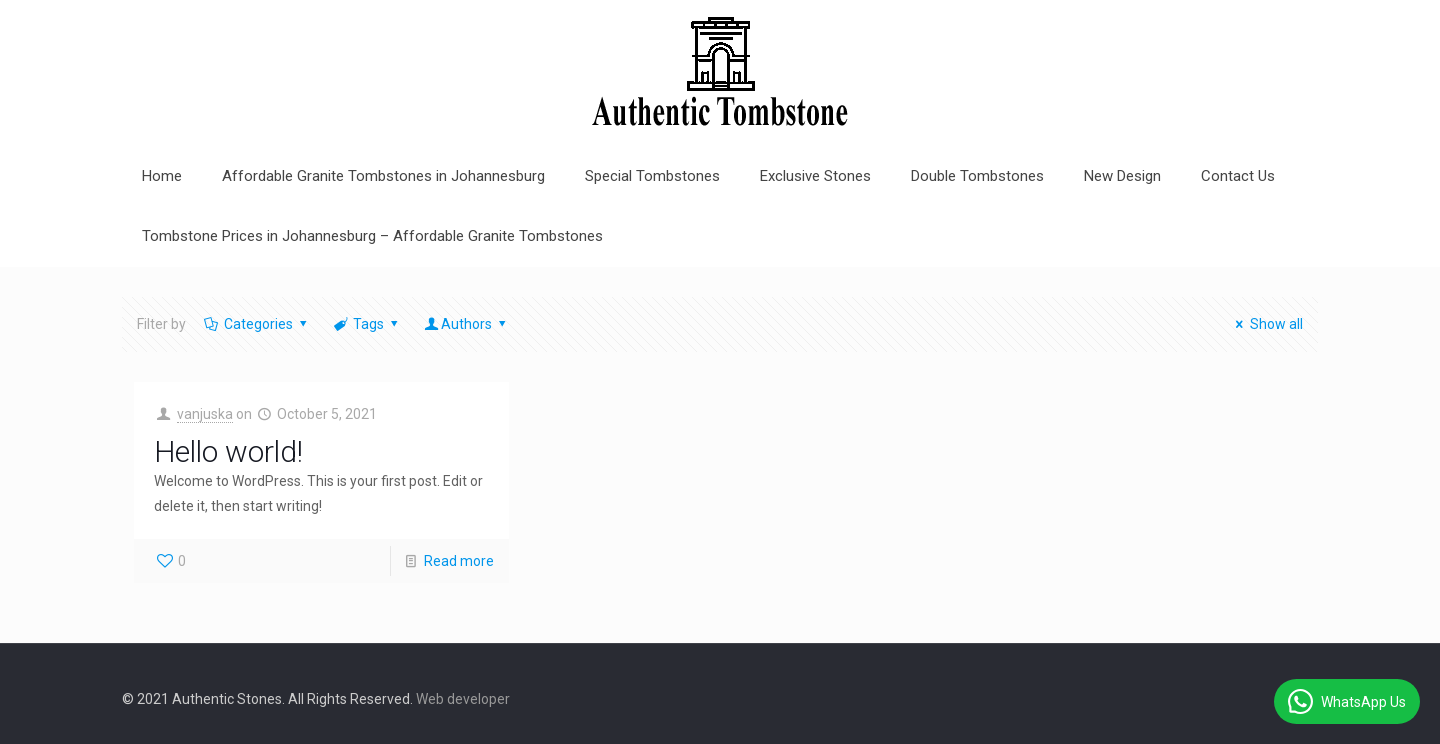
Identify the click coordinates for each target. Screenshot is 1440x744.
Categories (256, 324)
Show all (1266, 324)
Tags (366, 324)
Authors (467, 324)
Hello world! (228, 451)
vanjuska (205, 414)
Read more (459, 561)
